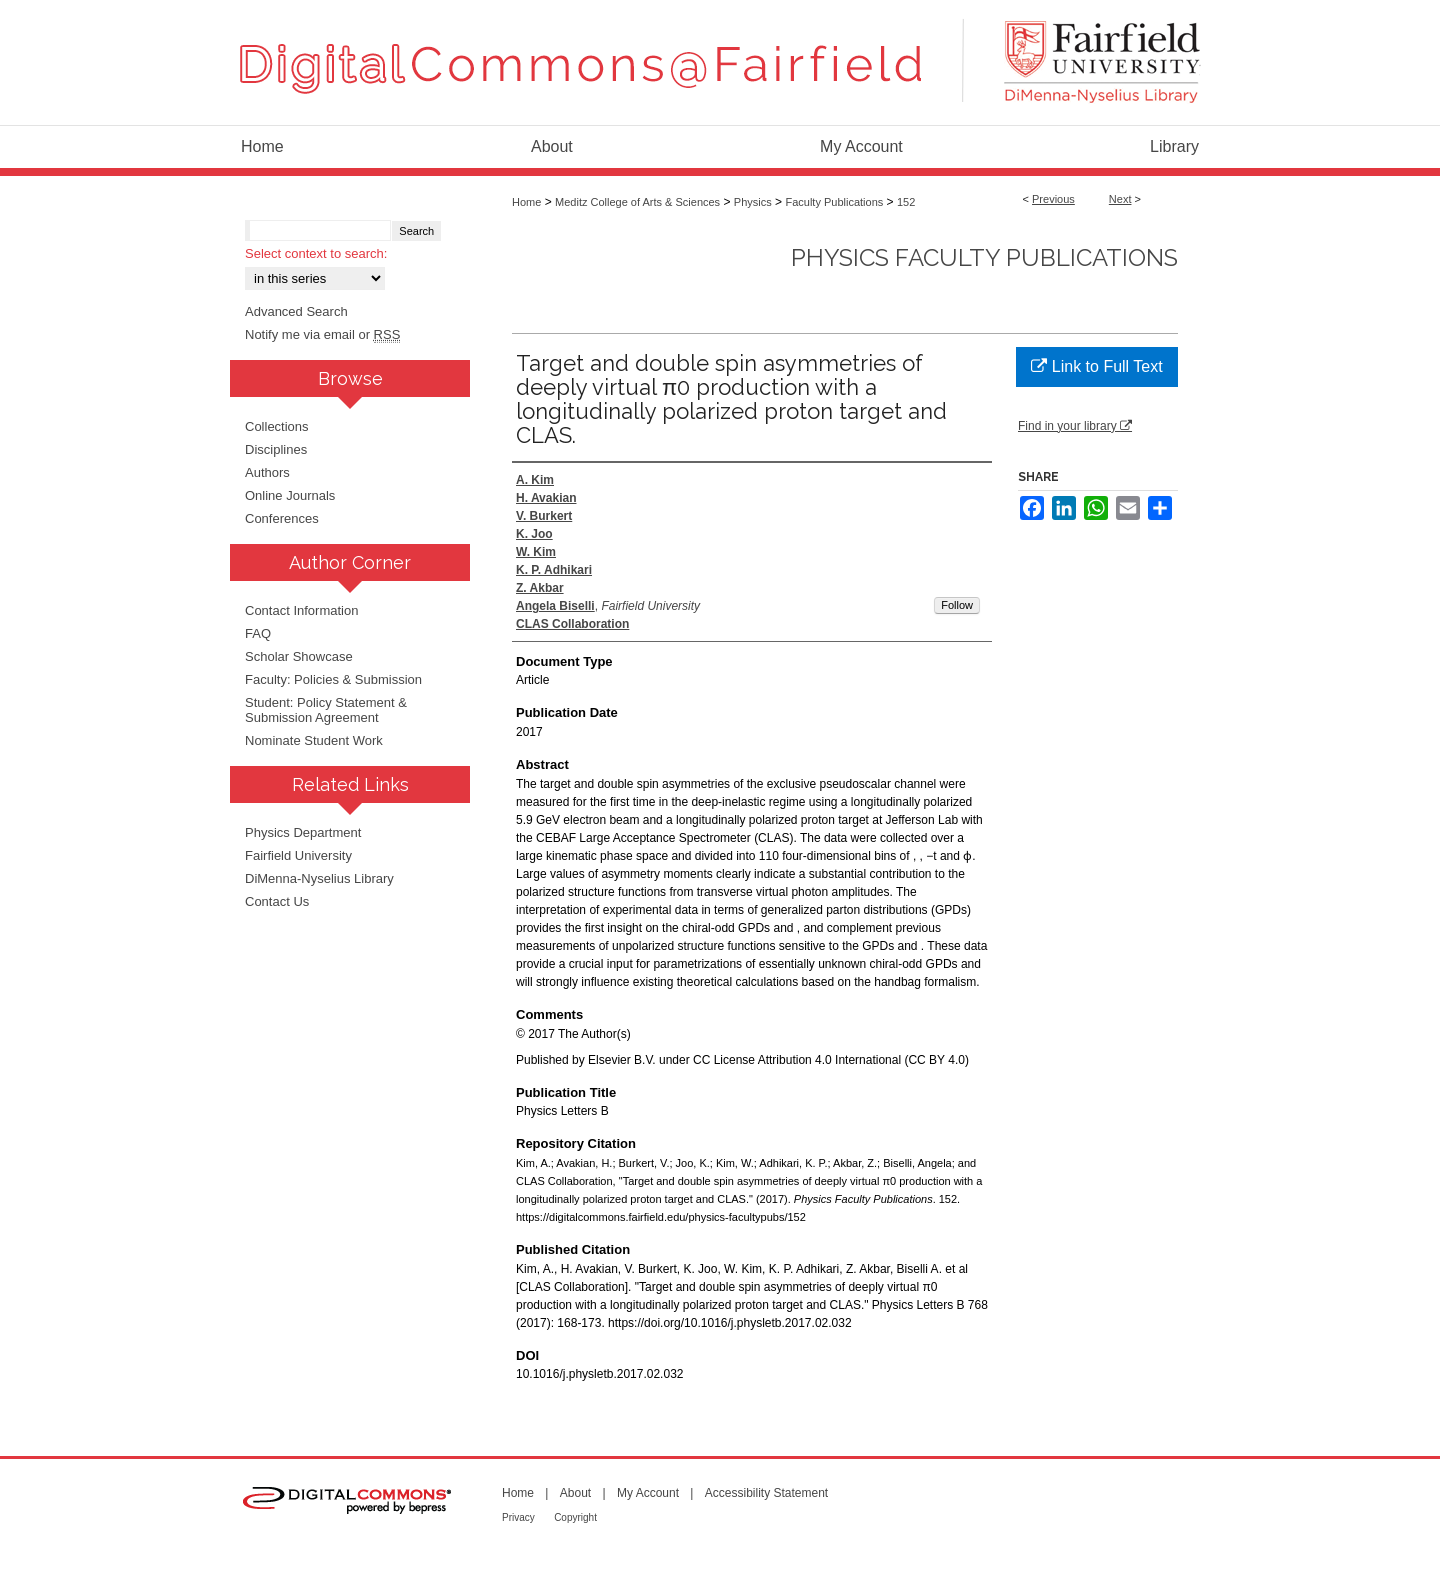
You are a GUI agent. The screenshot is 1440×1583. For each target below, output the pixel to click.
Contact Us (277, 901)
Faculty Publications (834, 202)
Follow (957, 605)
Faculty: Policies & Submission (333, 679)
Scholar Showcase (299, 656)
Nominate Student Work (314, 740)
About (575, 1493)
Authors (267, 472)
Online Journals (290, 495)
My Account (648, 1493)
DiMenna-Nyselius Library (319, 878)
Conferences (282, 518)
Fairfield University (298, 855)
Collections (277, 426)
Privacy (518, 1517)
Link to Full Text (1096, 366)
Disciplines (276, 449)
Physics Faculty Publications (984, 257)
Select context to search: (316, 253)
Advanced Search (296, 311)
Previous (1053, 199)
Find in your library (1075, 426)
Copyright (575, 1517)
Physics (753, 202)
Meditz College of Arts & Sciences (637, 202)
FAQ (258, 633)
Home (526, 202)
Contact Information (301, 610)
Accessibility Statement (766, 1493)
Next (1120, 199)
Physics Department (303, 832)
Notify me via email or (322, 334)
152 (906, 202)
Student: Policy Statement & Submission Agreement (326, 710)
